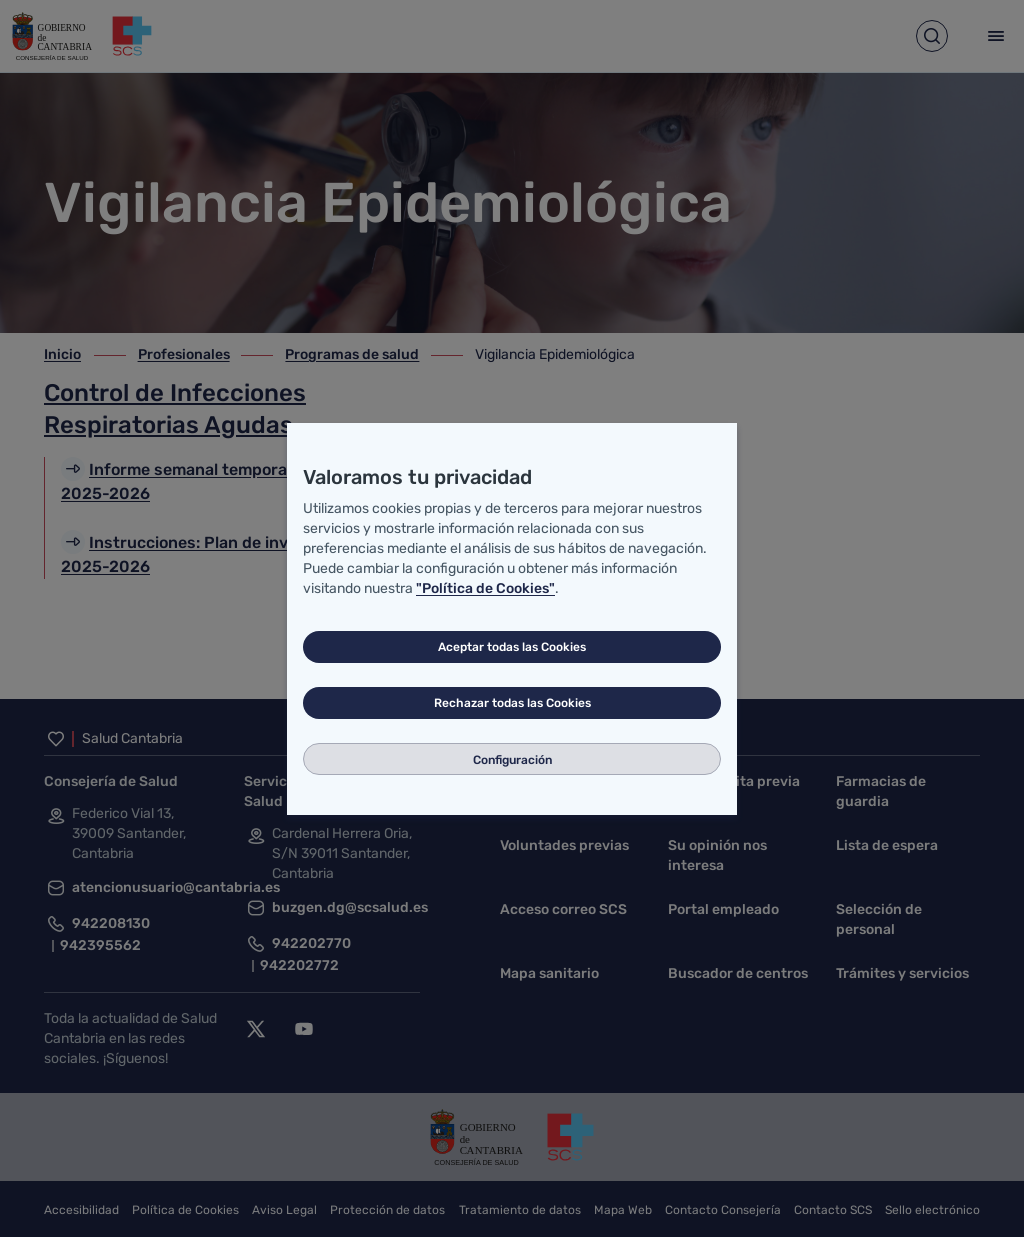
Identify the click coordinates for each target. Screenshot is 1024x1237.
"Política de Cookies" (485, 588)
